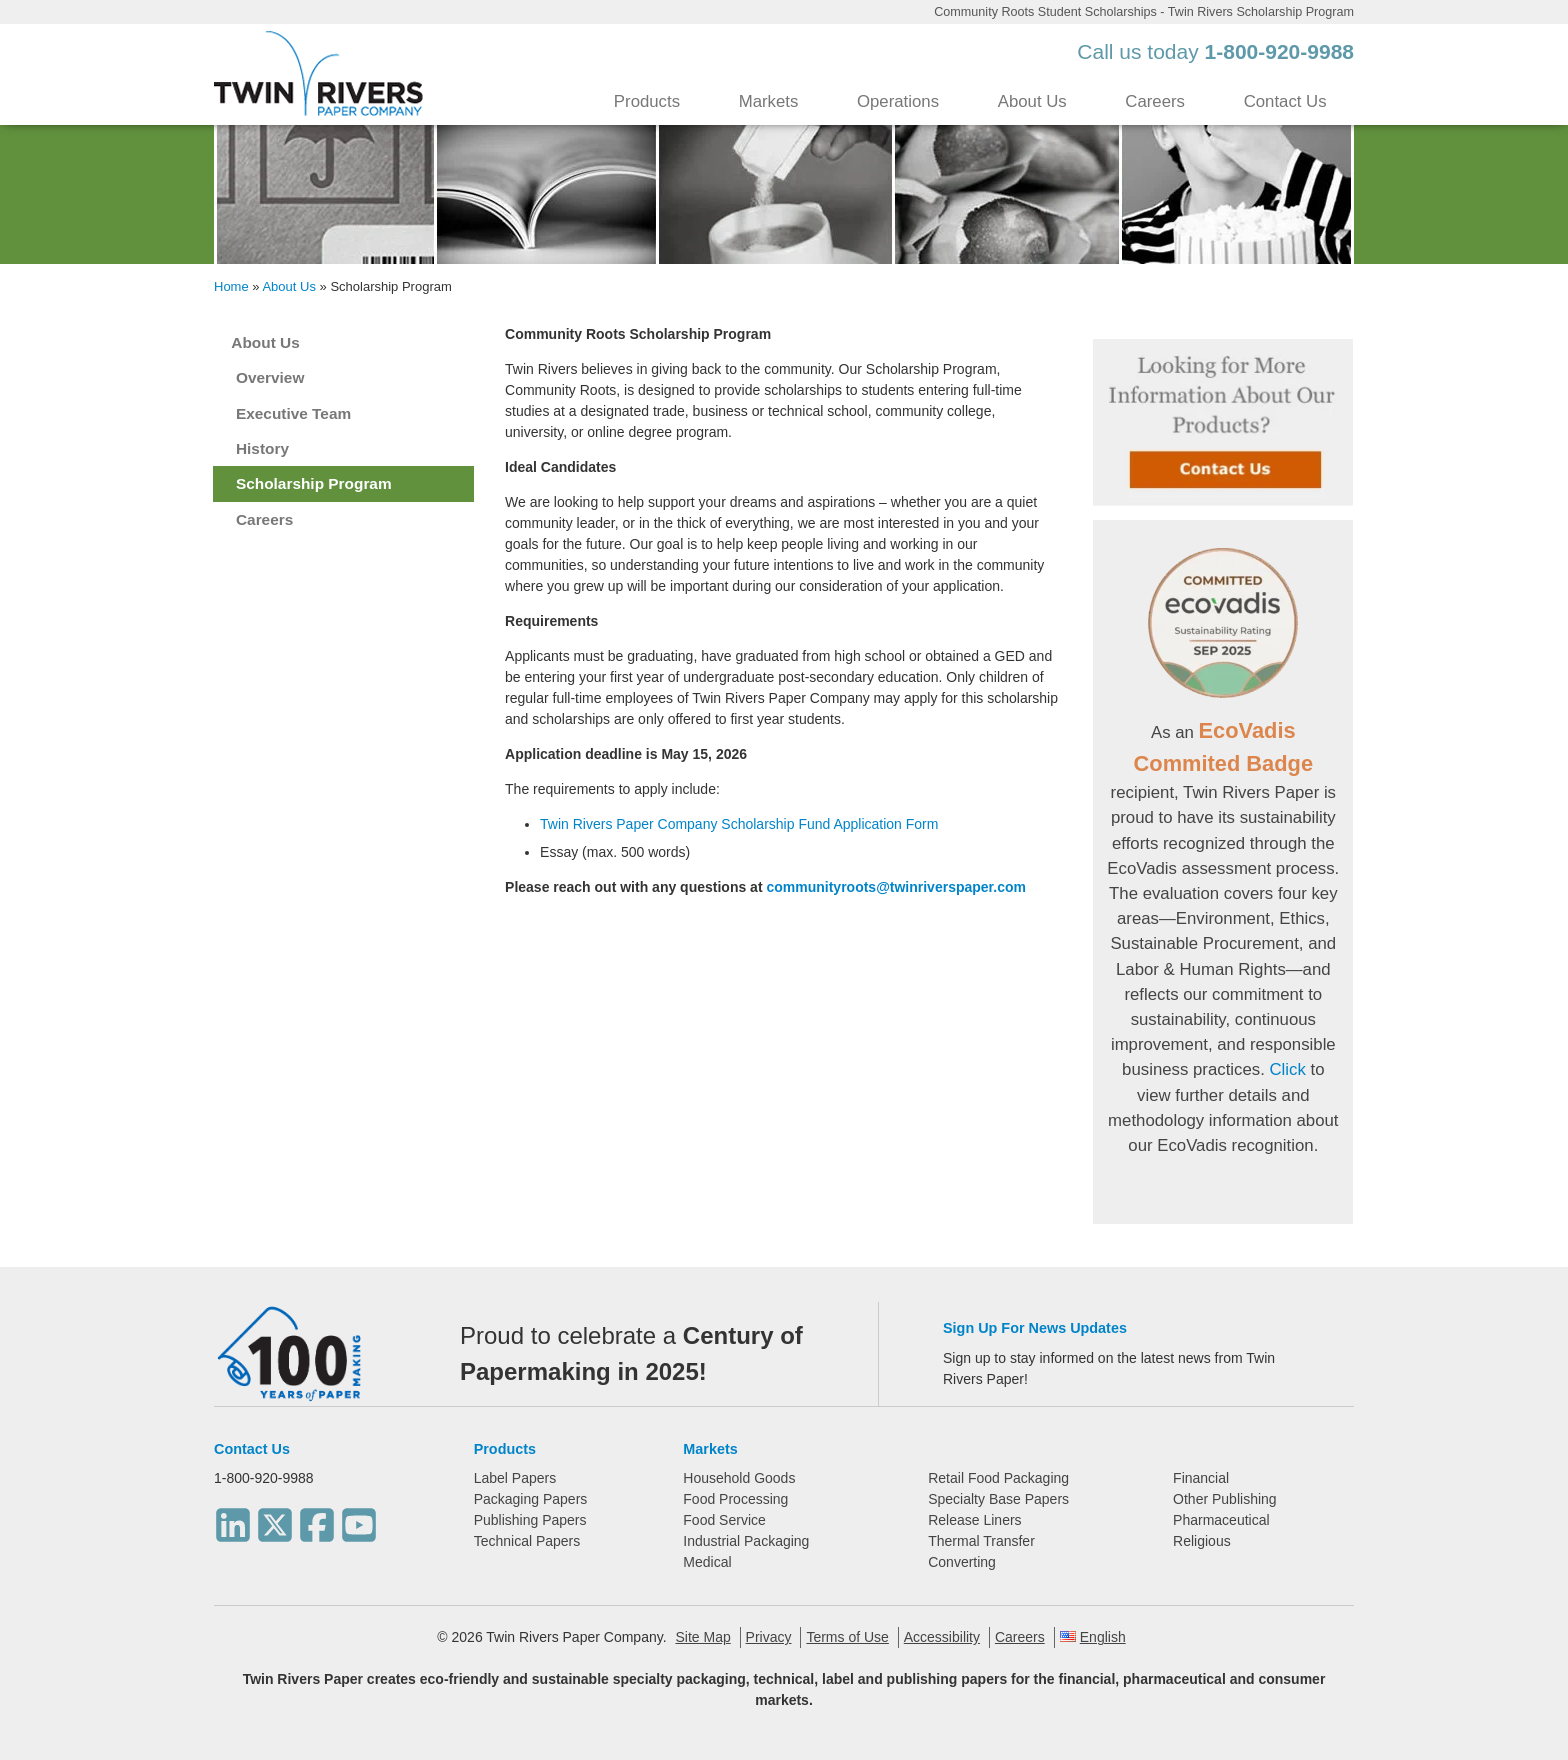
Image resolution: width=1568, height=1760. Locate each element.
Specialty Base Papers (998, 1499)
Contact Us (1285, 101)
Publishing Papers (530, 1520)
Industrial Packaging (746, 1541)
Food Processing (735, 1499)
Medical (707, 1562)
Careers (1155, 101)
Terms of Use (847, 1637)
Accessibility (942, 1637)
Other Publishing (1225, 1499)
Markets (769, 101)
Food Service (724, 1520)
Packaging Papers (531, 1499)
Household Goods (739, 1478)
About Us (1032, 101)
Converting (962, 1562)
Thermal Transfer (981, 1541)
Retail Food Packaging (998, 1478)
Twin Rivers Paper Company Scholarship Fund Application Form (739, 824)
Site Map (702, 1637)
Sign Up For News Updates (1035, 1328)
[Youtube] (359, 1519)
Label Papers (515, 1478)
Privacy (769, 1637)
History (262, 448)
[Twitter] (275, 1519)
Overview (270, 377)
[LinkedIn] (233, 1519)
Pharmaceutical (1221, 1520)
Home (231, 286)
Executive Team (293, 413)
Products (647, 101)
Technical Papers (527, 1541)
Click (1287, 1069)
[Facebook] (317, 1519)
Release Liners (974, 1520)
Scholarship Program (314, 483)
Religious (1202, 1541)
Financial (1201, 1478)
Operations (898, 101)
